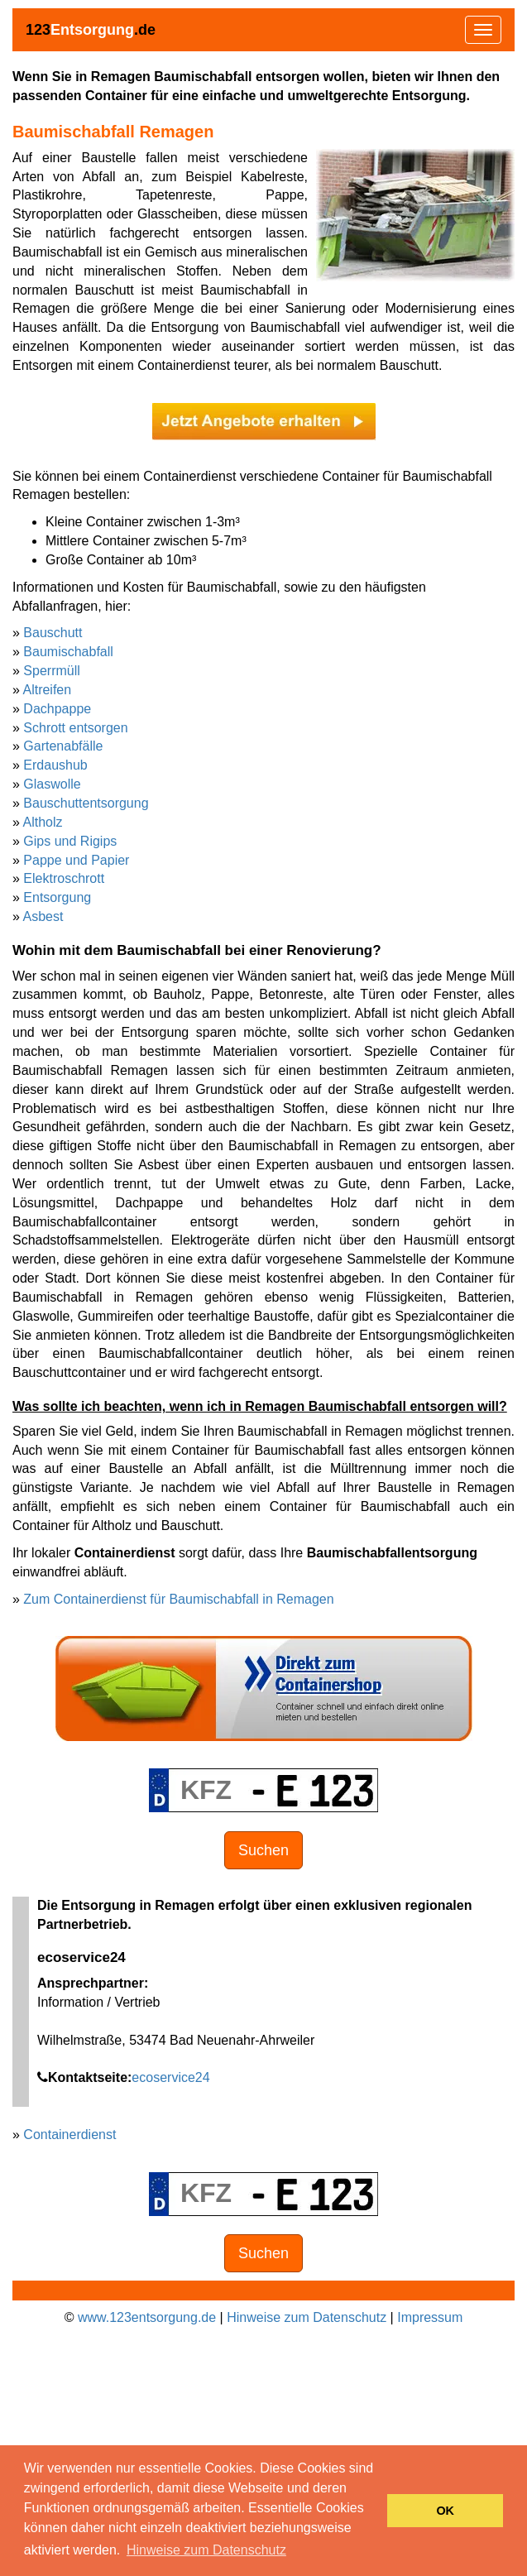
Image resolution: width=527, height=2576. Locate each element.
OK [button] (445, 2510)
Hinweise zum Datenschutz (306, 2317)
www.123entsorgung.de (147, 2317)
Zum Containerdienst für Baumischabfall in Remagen (178, 1599)
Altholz (42, 822)
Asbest (42, 916)
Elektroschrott (63, 878)
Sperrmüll (51, 671)
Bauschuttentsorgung (85, 803)
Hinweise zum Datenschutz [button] (206, 2550)
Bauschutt (52, 633)
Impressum (429, 2317)
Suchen (263, 1850)
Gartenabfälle (63, 746)
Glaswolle (51, 784)
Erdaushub (55, 765)
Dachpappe (57, 709)
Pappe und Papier (76, 860)
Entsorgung (57, 897)
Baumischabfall (68, 652)
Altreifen (46, 690)
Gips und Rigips (70, 841)
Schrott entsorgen (75, 728)
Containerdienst (69, 2134)
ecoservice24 (170, 2077)
